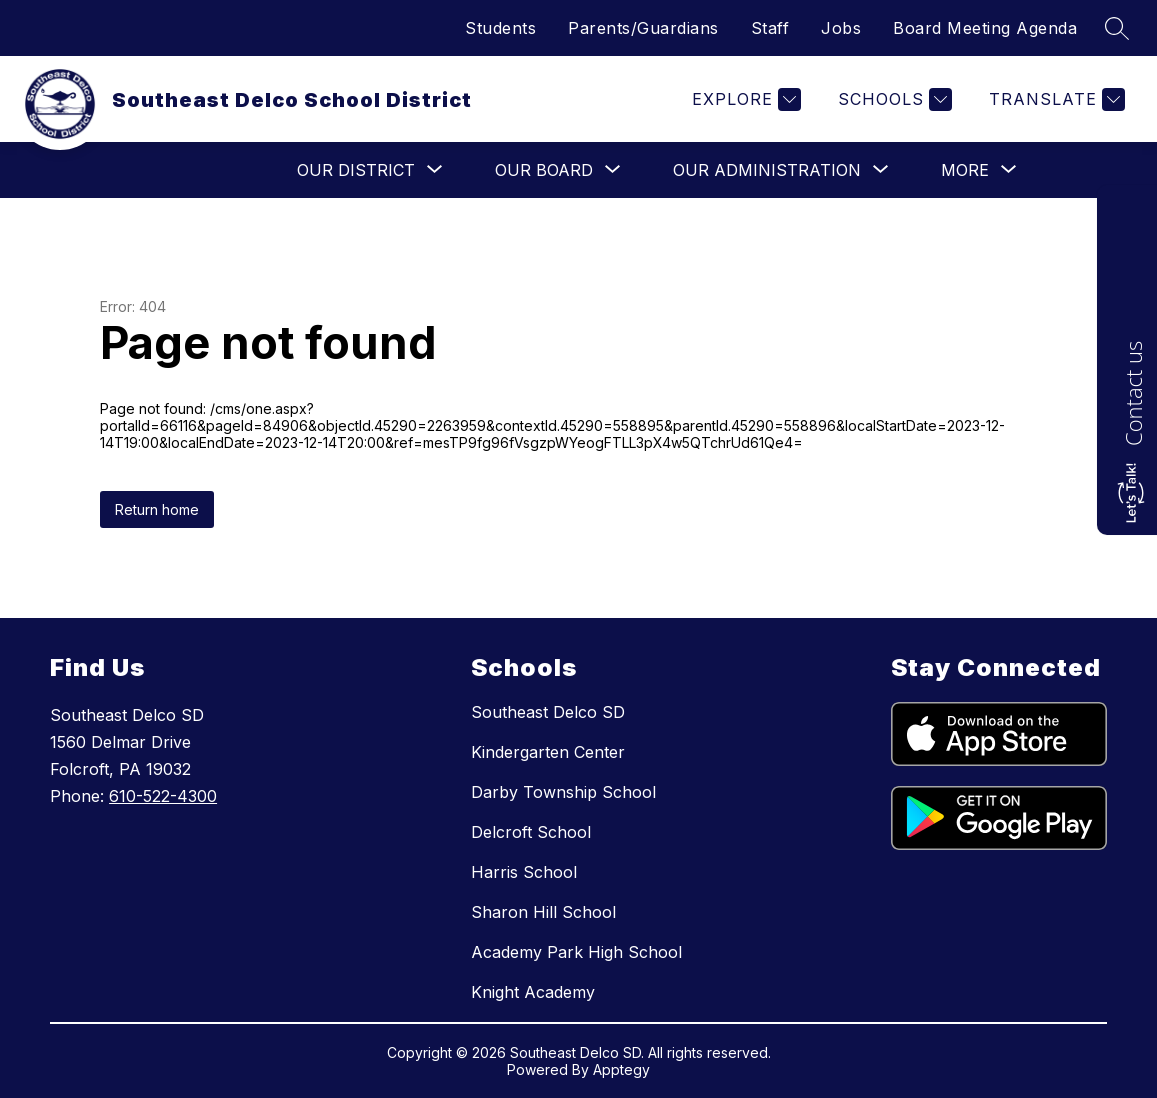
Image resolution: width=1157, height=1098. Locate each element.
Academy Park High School (576, 952)
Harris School (524, 872)
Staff (770, 28)
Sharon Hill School (543, 912)
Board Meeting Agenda (985, 28)
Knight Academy (533, 992)
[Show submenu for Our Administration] (767, 170)
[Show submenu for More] (965, 170)
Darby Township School (563, 792)
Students (500, 28)
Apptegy (621, 1069)
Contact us (1133, 393)
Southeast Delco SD (548, 712)
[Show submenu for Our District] (356, 170)
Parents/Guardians (643, 28)
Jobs (841, 28)
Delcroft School (531, 832)
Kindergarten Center (548, 752)
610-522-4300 (163, 796)
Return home (157, 509)
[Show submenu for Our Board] (544, 170)
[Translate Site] (1054, 99)
